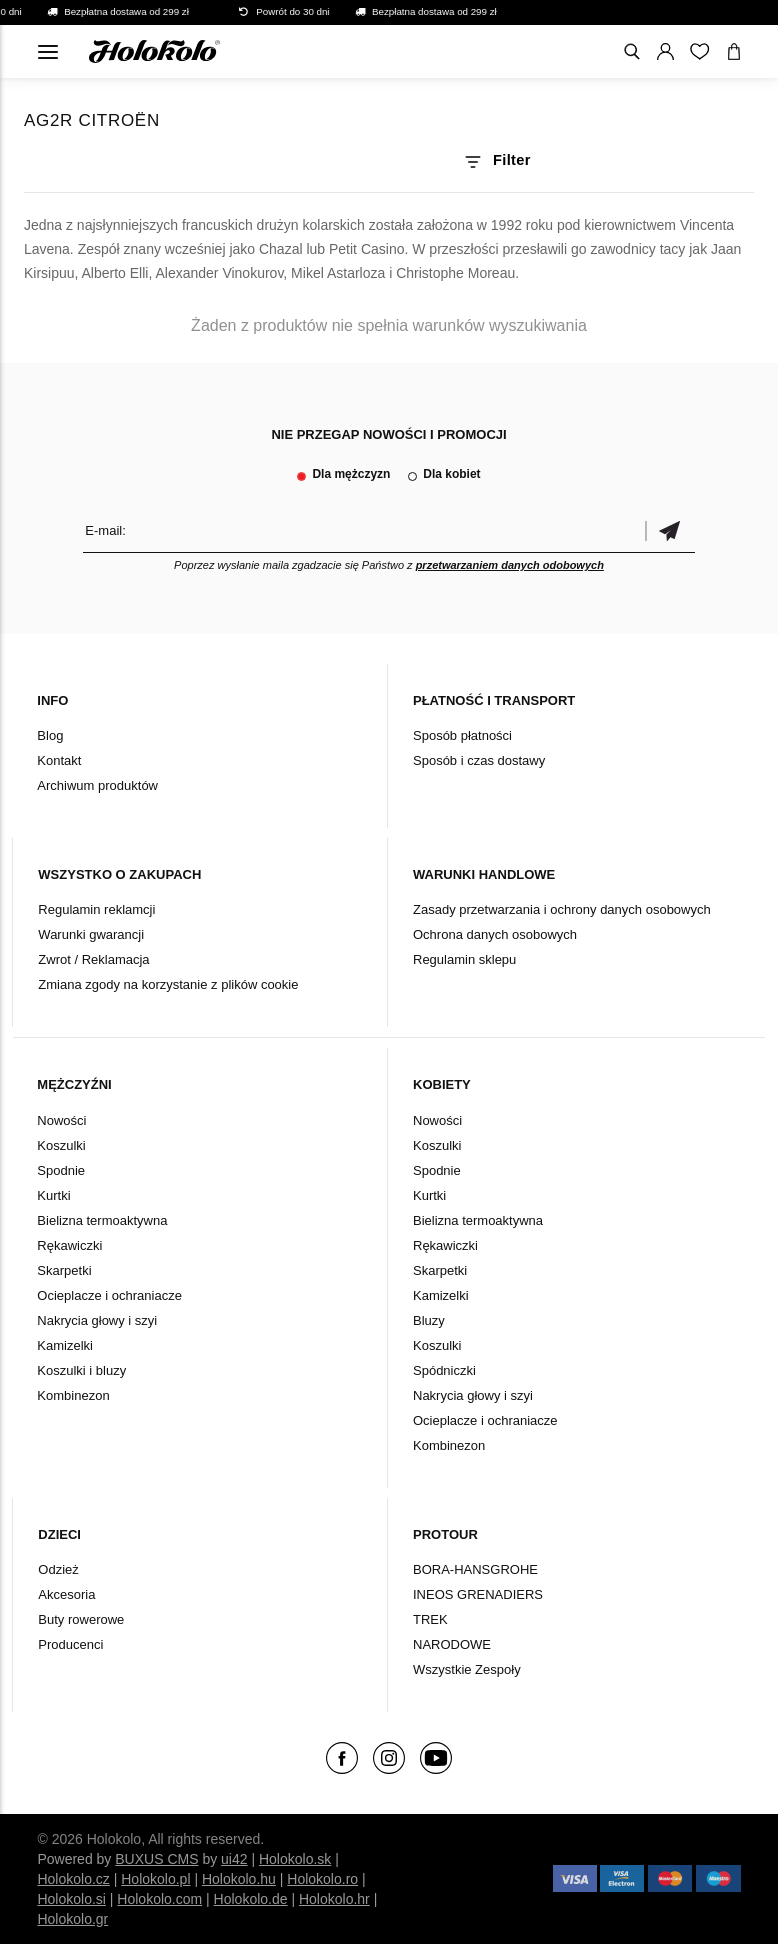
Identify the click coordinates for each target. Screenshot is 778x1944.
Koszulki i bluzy (81, 1370)
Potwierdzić (670, 530)
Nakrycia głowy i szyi (97, 1320)
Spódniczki (444, 1370)
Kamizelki (65, 1345)
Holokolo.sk (295, 1859)
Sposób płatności (462, 735)
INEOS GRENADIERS (478, 1594)
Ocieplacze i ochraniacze (109, 1295)
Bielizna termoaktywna (102, 1220)
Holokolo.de (251, 1899)
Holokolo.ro (322, 1879)
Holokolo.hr (334, 1899)
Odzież (58, 1569)
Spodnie (61, 1170)
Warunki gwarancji (91, 934)
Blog (50, 735)
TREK (430, 1619)
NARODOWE (452, 1644)
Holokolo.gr (72, 1919)
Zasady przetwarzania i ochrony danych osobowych (562, 909)
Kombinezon (73, 1395)
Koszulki (61, 1145)
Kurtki (53, 1195)
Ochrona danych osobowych (495, 934)
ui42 (234, 1859)
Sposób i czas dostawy (479, 760)
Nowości (61, 1120)
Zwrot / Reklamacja (93, 959)
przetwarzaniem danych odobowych (510, 565)
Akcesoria (66, 1594)
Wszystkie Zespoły (467, 1669)
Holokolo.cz (73, 1879)
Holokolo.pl (155, 1879)
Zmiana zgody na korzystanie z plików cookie (168, 984)
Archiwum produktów (97, 785)
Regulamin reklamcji (96, 909)
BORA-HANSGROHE (475, 1569)
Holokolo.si (71, 1899)
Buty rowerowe (81, 1619)
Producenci (70, 1644)
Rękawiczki (69, 1245)
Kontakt (59, 760)
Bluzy (429, 1320)
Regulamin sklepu (464, 959)
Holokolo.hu (239, 1879)
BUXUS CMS (156, 1859)
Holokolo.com (159, 1899)
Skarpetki (64, 1270)
